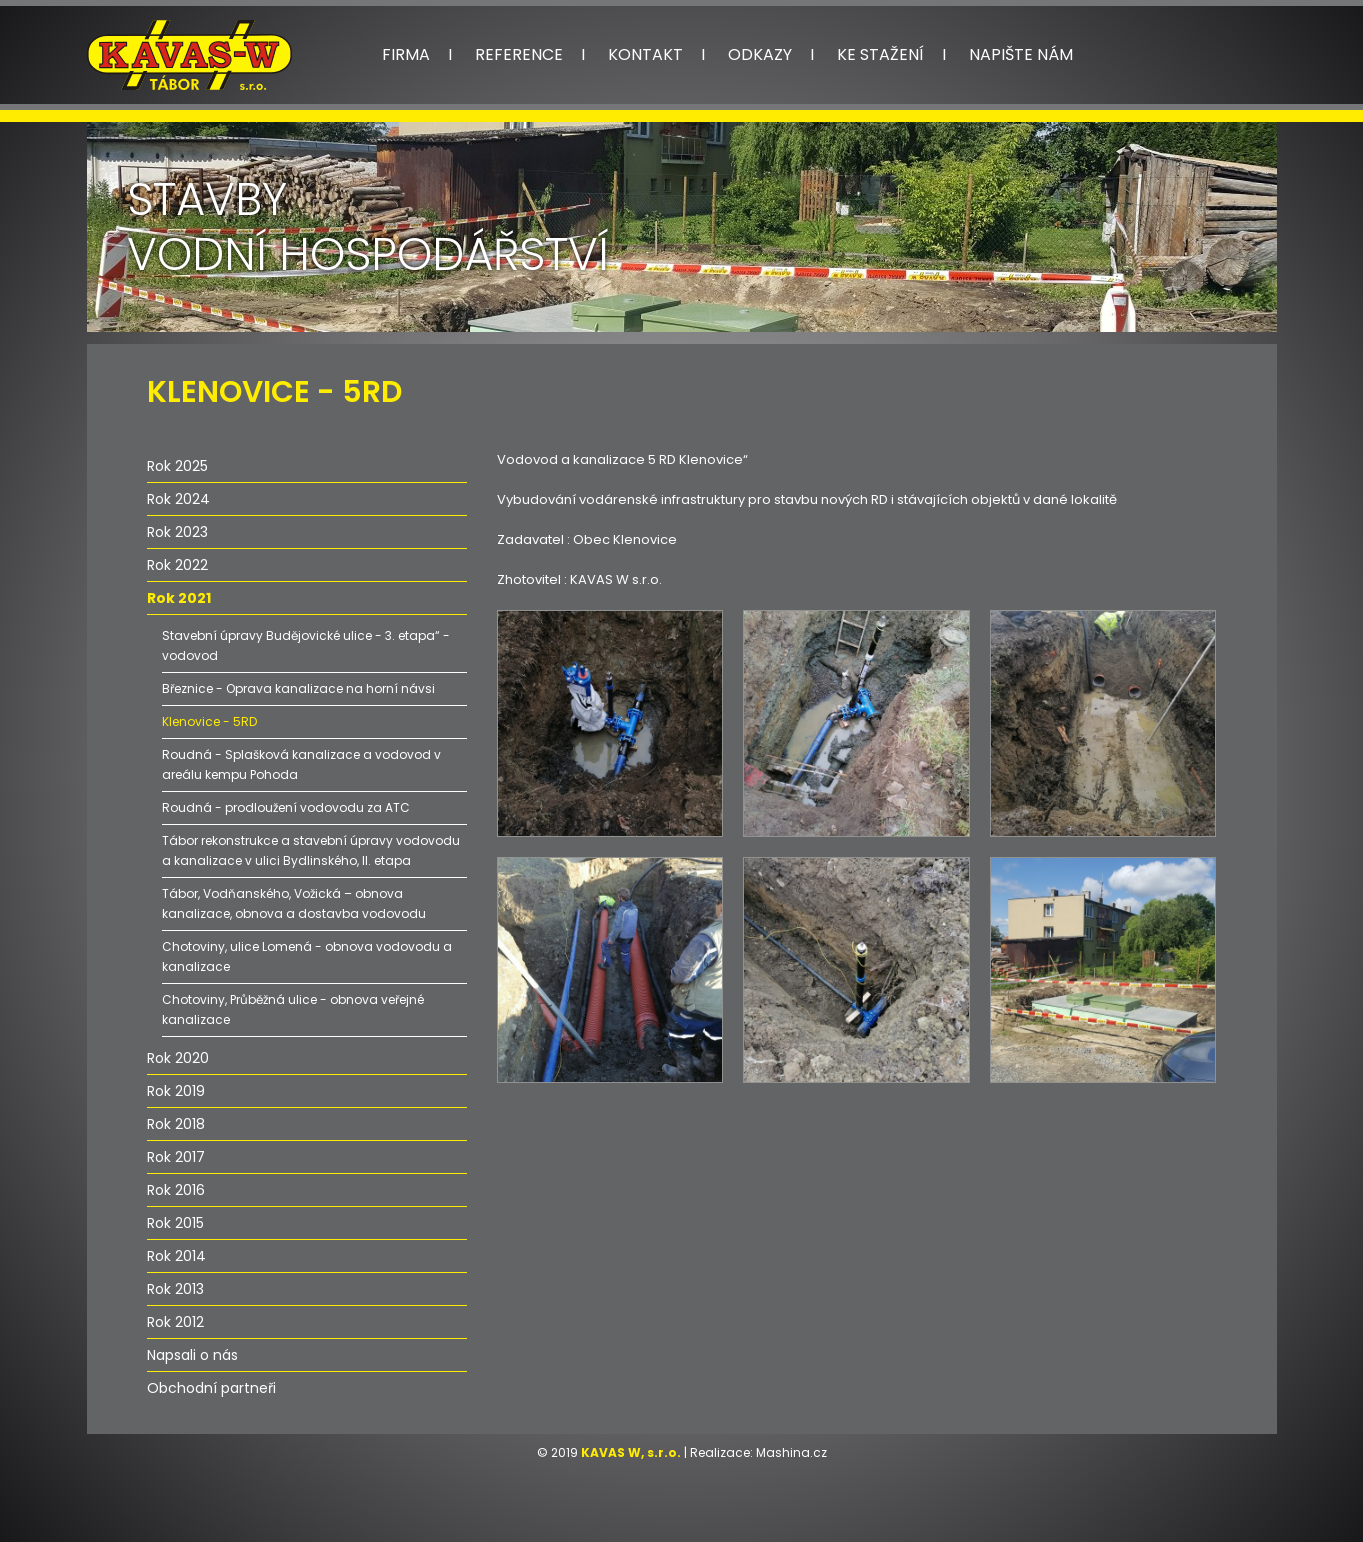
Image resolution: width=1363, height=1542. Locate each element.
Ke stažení (880, 54)
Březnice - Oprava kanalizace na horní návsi (298, 688)
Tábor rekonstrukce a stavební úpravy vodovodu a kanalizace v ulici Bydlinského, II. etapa (311, 850)
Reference (519, 54)
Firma (406, 54)
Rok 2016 (176, 1190)
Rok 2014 (176, 1256)
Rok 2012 (175, 1322)
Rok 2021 (179, 598)
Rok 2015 (175, 1223)
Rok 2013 (175, 1289)
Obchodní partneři (211, 1388)
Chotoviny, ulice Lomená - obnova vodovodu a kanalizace (307, 956)
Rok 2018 (176, 1124)
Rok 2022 (177, 565)
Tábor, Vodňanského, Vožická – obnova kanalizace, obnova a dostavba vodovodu (294, 903)
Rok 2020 (178, 1058)
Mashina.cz (791, 1452)
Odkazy (760, 54)
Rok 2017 (176, 1157)
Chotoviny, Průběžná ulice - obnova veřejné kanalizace (293, 1009)
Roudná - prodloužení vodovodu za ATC (286, 807)
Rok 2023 (177, 532)
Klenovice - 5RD (209, 721)
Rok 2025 (177, 466)
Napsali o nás (192, 1355)
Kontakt (645, 54)
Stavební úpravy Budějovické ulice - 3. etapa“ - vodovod (306, 645)
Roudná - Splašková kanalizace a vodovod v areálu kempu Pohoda (301, 764)
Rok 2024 (178, 499)
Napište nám (1021, 54)
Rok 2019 (176, 1091)
